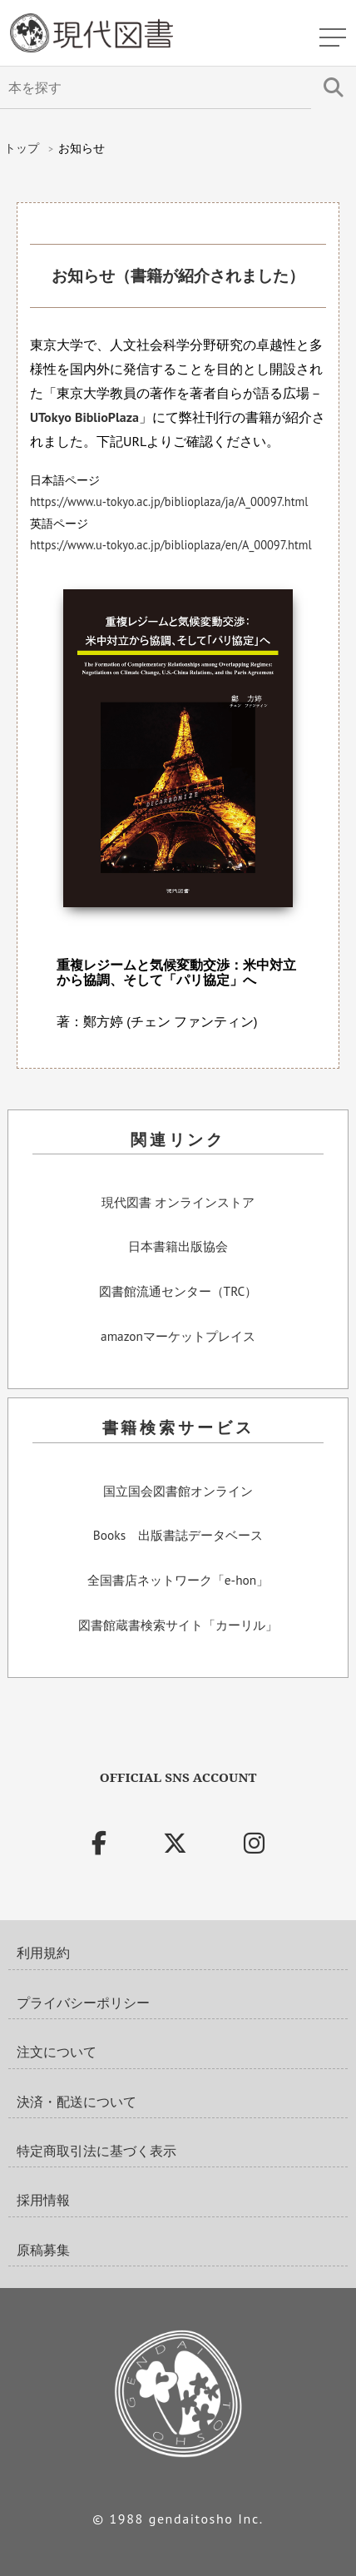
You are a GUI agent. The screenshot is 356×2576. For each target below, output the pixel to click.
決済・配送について (76, 2101)
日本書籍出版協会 (178, 1246)
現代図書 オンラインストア (178, 1202)
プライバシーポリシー (83, 2002)
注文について (56, 2051)
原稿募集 (43, 2249)
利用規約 (43, 1952)
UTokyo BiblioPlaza (84, 417)
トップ (21, 148)
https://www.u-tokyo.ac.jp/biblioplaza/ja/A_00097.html (169, 501)
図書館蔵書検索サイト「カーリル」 (178, 1625)
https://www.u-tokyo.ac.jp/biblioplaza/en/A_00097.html (171, 545)
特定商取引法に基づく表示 (96, 2150)
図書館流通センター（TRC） (178, 1291)
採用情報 (43, 2199)
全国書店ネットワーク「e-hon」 (178, 1580)
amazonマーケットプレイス (178, 1336)
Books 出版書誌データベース (178, 1535)
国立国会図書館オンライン (178, 1491)
